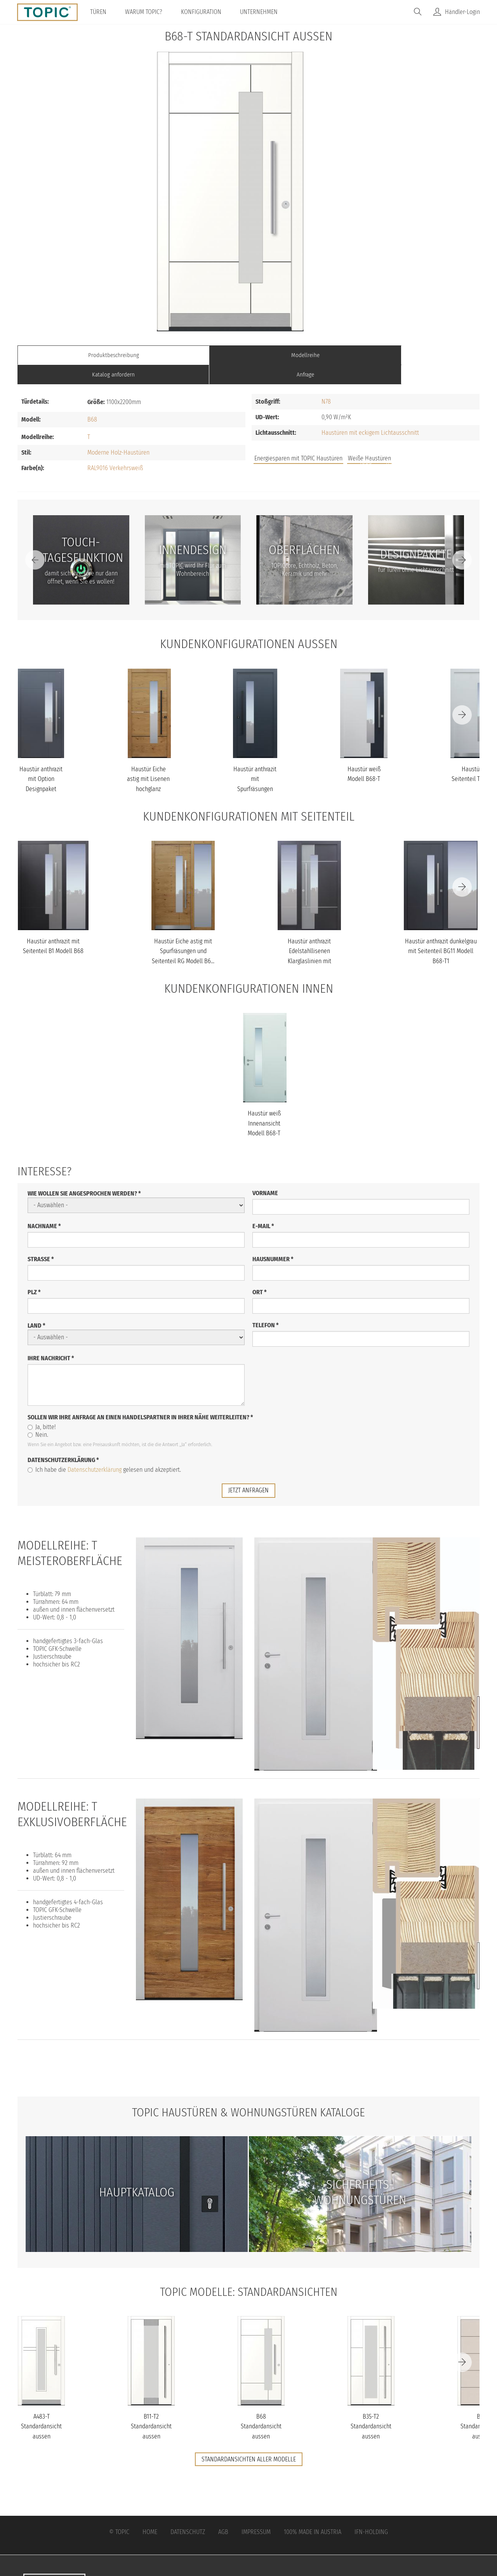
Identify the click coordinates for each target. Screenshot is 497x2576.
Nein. (38, 1415)
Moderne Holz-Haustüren (118, 433)
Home (149, 2512)
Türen (101, 12)
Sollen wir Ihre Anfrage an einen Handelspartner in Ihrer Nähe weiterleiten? (140, 1397)
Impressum (256, 2512)
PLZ (34, 1272)
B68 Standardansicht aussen (261, 2406)
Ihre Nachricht (51, 1338)
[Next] (462, 540)
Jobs (366, 442)
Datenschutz (187, 2512)
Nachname (44, 1206)
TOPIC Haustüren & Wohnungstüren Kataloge (248, 2092)
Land (36, 1305)
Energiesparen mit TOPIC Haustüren (298, 439)
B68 (92, 400)
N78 (326, 382)
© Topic (119, 2512)
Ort (259, 1272)
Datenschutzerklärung (63, 1440)
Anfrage (421, 355)
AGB (223, 2512)
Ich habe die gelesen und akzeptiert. (104, 1450)
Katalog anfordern (306, 355)
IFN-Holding (371, 2512)
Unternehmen (261, 12)
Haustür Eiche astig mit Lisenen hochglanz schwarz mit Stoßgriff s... (148, 769)
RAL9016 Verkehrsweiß (115, 448)
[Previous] (35, 540)
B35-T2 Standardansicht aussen (371, 2406)
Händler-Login (462, 12)
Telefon (265, 1305)
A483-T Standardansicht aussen (41, 2406)
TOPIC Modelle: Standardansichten (249, 2271)
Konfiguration (204, 12)
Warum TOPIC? (146, 12)
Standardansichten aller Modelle (249, 2439)
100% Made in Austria (312, 2512)
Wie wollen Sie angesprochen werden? (84, 1173)
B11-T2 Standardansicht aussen (151, 2406)
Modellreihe (190, 355)
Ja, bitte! (42, 1407)
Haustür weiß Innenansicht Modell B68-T (264, 1103)
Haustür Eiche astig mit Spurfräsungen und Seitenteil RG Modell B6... (183, 931)
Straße (41, 1239)
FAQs (392, 442)
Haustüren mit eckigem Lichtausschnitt (370, 413)
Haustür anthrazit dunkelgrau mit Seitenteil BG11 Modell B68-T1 (441, 931)
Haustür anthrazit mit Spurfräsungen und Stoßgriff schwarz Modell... (254, 769)
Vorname (265, 1173)
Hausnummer (273, 1239)
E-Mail (263, 1206)
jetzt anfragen (248, 1470)
